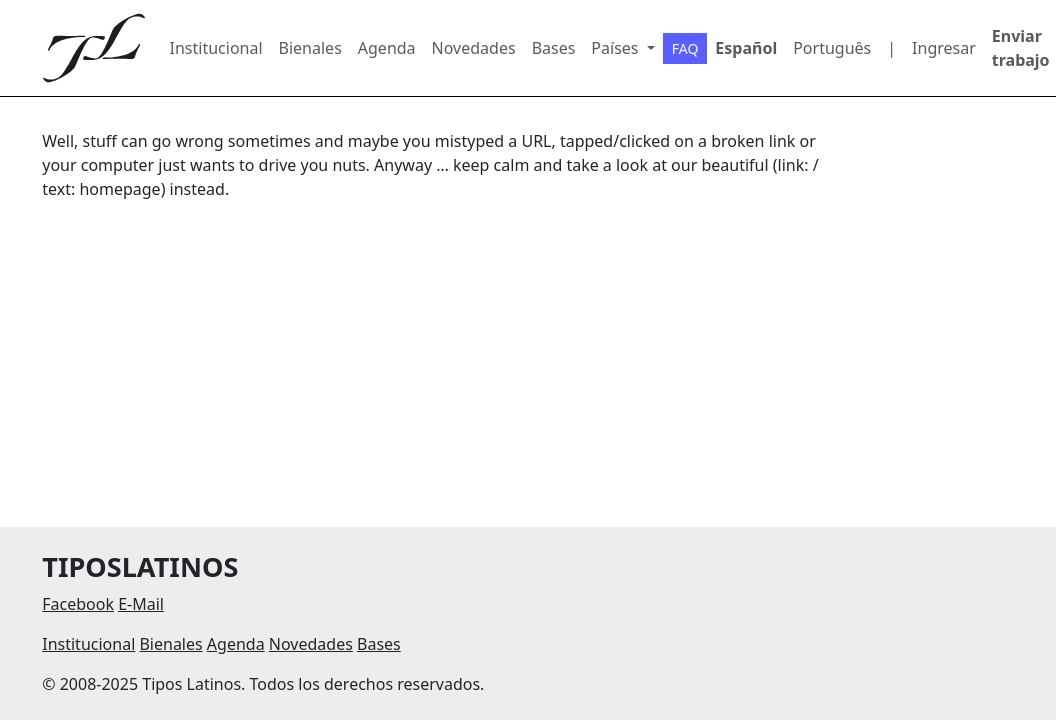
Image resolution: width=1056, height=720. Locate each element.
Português (832, 48)
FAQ (685, 48)
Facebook (78, 604)
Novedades (474, 48)
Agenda (387, 48)
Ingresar (944, 48)
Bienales (310, 48)
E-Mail (141, 604)
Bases (554, 48)
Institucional (216, 48)
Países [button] (616, 48)
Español (746, 48)
